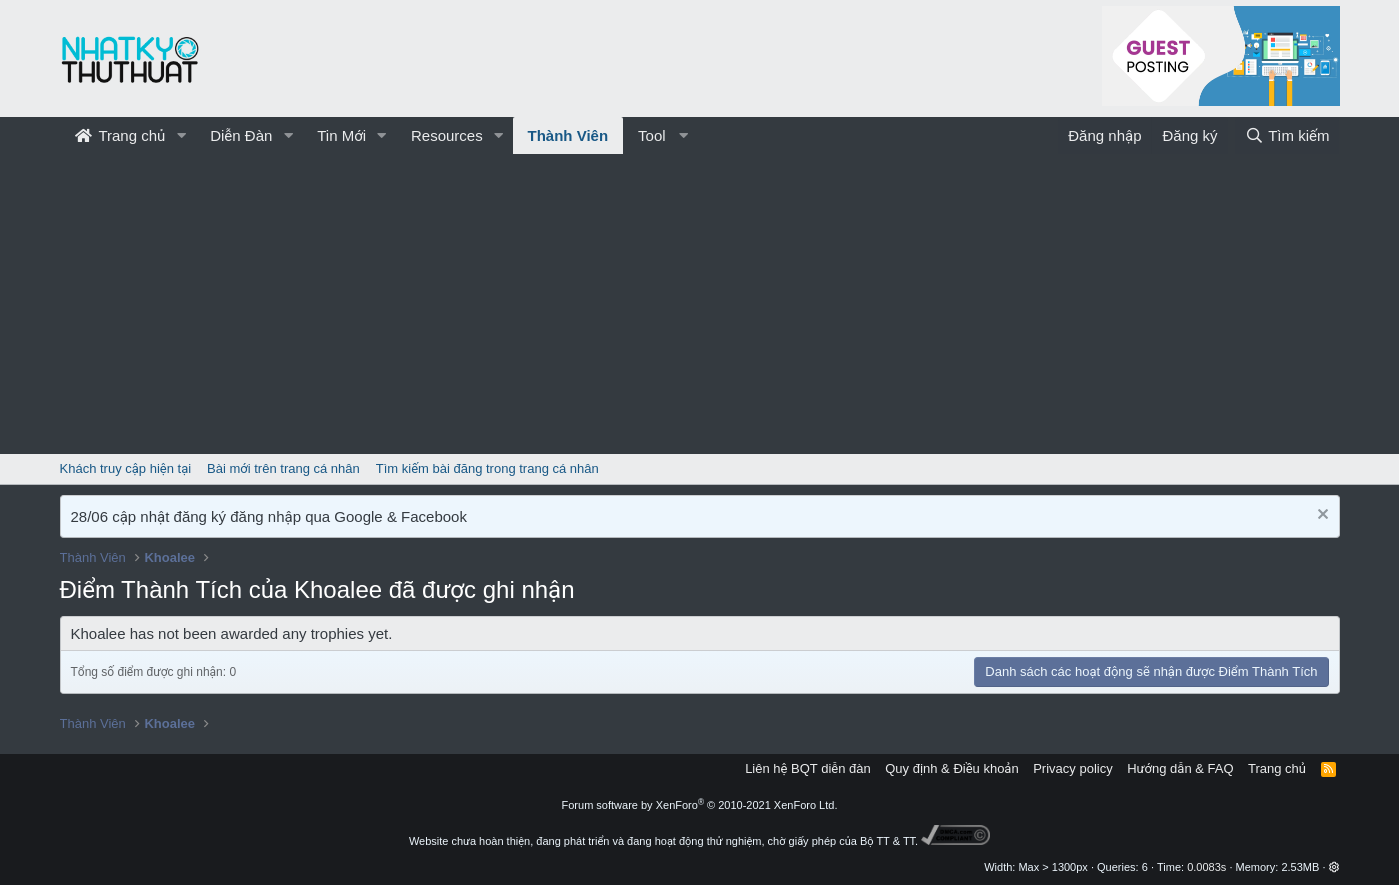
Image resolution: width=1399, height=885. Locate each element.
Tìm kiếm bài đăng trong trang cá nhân (487, 468)
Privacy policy (1072, 768)
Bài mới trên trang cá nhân (283, 468)
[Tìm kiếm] (1287, 135)
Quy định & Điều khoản (951, 768)
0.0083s (1206, 867)
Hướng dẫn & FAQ (1180, 768)
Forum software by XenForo (700, 805)
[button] (181, 135)
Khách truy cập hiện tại (126, 468)
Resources (447, 135)
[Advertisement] (700, 304)
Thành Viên (568, 135)
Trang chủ (120, 135)
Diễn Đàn (241, 135)
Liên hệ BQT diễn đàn (808, 768)
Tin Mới (341, 135)
